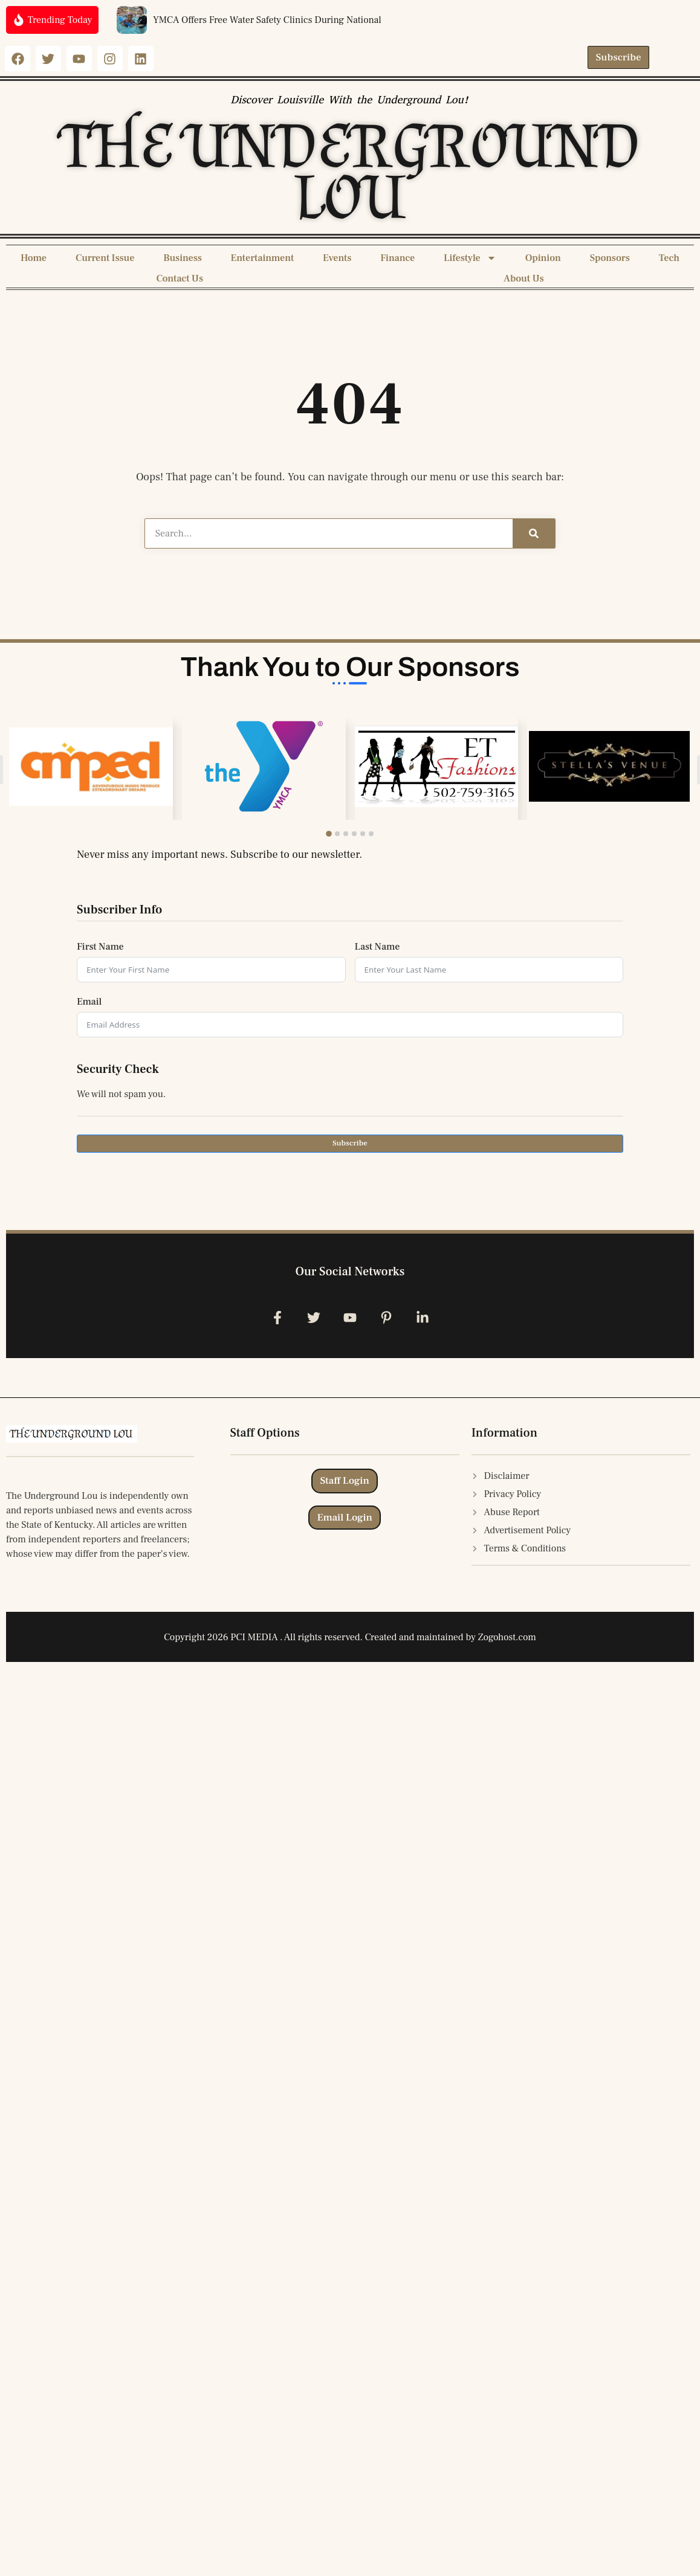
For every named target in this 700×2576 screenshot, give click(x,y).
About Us (524, 278)
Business (182, 258)
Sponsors (610, 258)
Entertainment (262, 258)
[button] (329, 834)
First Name (100, 947)
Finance (397, 258)
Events (337, 258)
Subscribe (350, 1143)
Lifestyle (470, 258)
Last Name (377, 947)
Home (34, 258)
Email (89, 1002)
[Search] (534, 533)
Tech (669, 258)
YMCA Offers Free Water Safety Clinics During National (267, 20)
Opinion (543, 258)
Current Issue (105, 258)
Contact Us (179, 278)
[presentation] (169, 1188)
